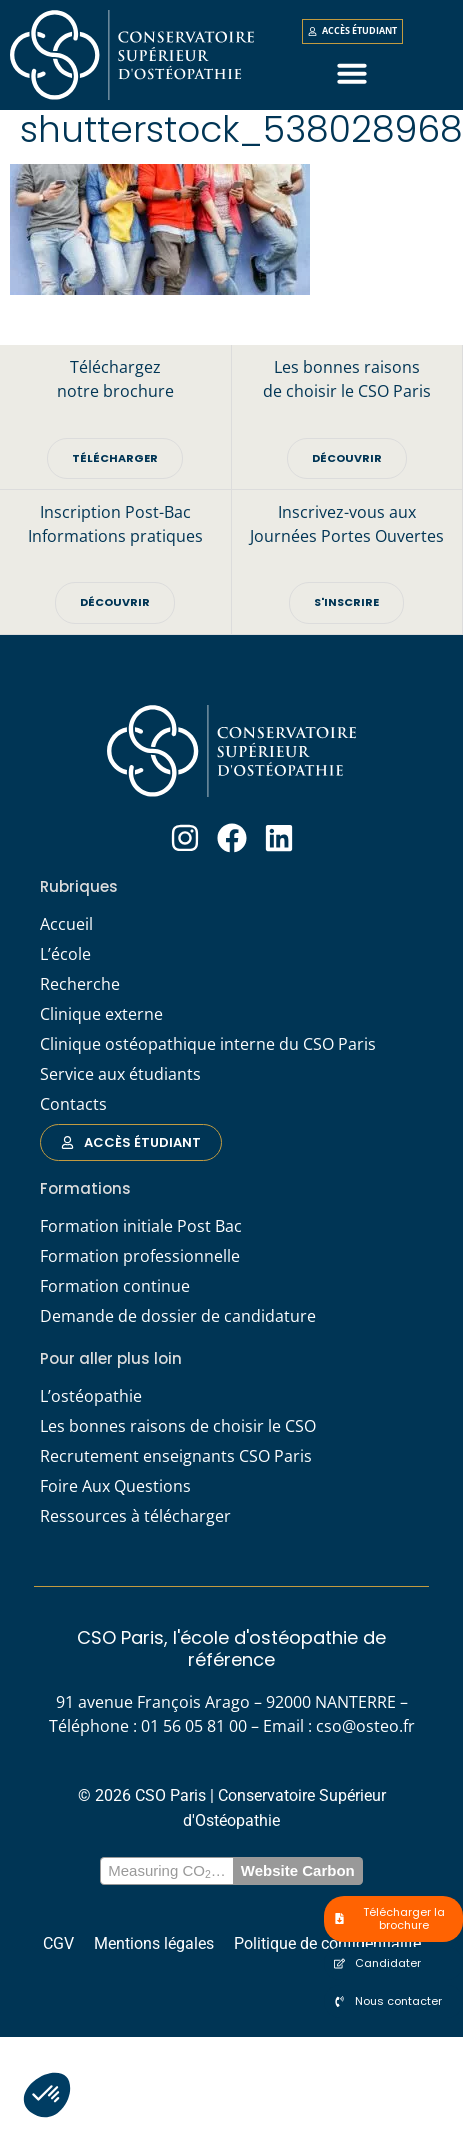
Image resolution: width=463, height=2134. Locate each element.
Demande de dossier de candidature (178, 1322)
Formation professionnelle (140, 1262)
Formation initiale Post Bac (141, 1232)
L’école (65, 960)
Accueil (66, 930)
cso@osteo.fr (365, 1733)
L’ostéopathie (91, 1402)
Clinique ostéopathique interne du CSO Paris (208, 1050)
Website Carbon (298, 1877)
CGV (58, 1950)
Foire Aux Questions (115, 1492)
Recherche (80, 990)
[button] (47, 2095)
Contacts (73, 1110)
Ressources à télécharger (135, 1522)
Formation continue (115, 1292)
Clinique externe (101, 1020)
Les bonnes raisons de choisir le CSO (178, 1432)
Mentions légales (154, 1950)
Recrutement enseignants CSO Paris (176, 1462)
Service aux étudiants (120, 1080)
